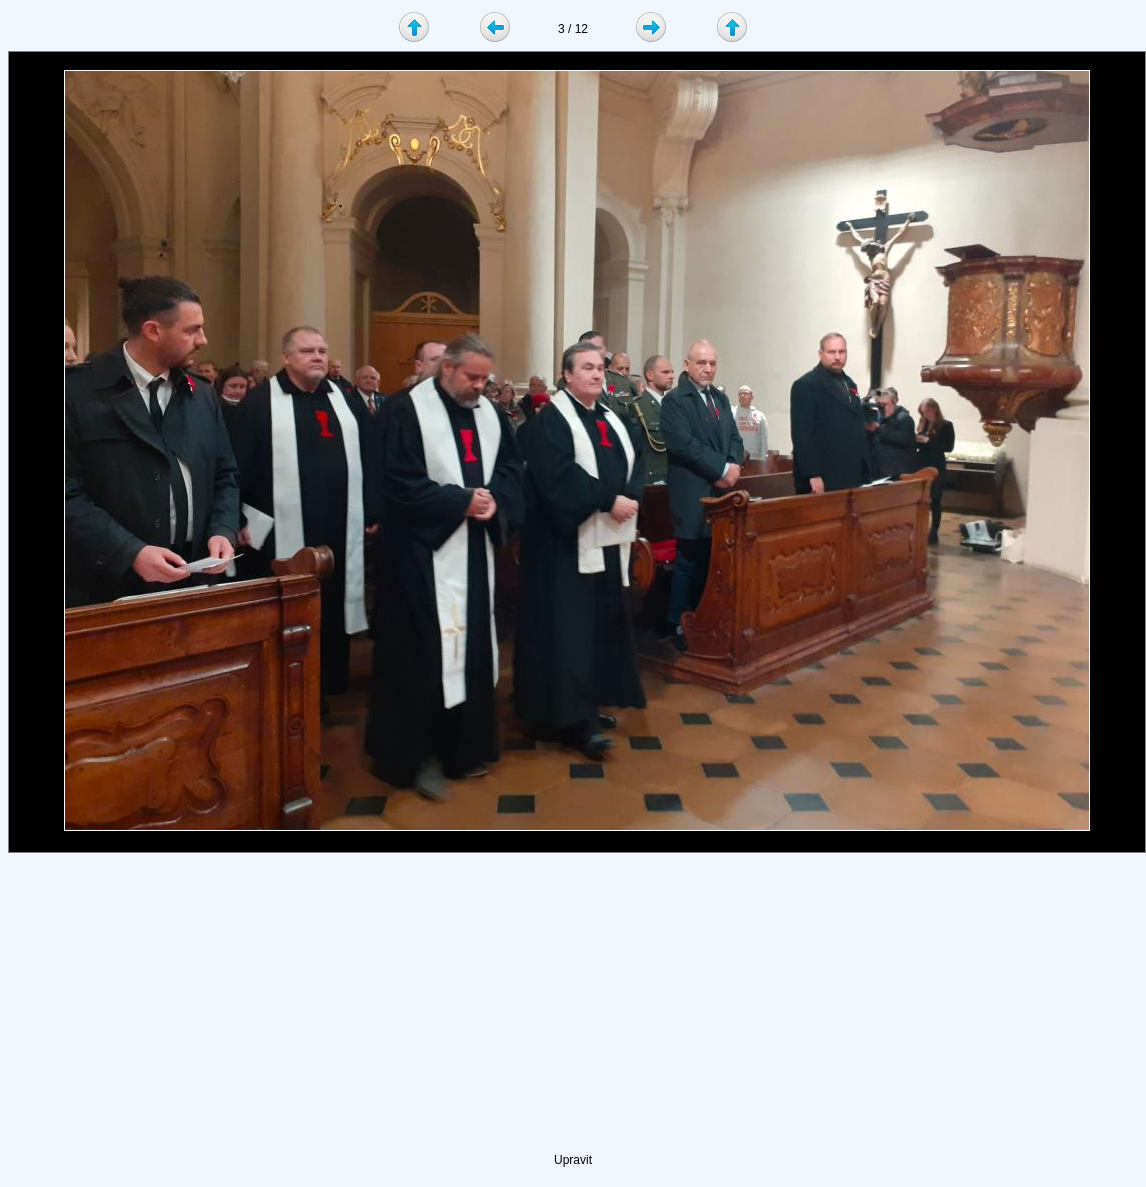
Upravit (573, 1160)
